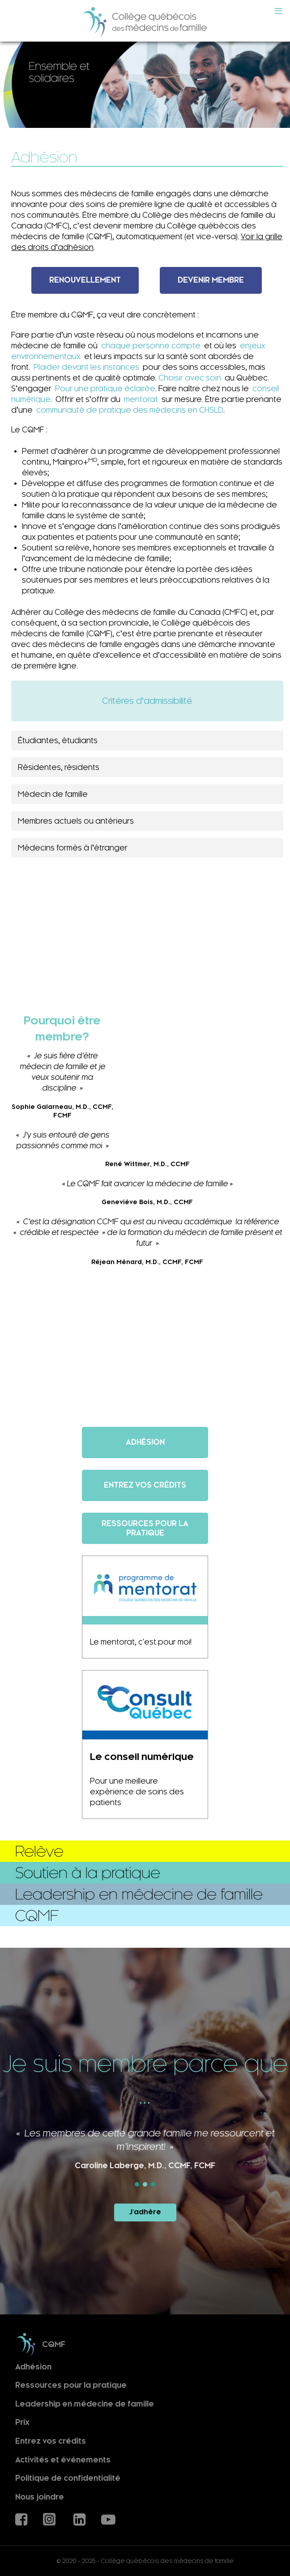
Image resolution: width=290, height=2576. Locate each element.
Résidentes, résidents (58, 767)
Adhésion (33, 2366)
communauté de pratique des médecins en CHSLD (129, 410)
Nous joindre (39, 2496)
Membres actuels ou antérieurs (76, 821)
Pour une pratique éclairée (105, 389)
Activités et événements (63, 2459)
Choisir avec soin (189, 378)
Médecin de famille (53, 794)
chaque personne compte (150, 346)
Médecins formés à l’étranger (73, 848)
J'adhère (145, 2212)
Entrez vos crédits (50, 2441)
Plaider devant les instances (86, 367)
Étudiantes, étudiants (58, 740)
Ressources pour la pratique (71, 2385)
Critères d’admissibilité (147, 701)
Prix (22, 2422)
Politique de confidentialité (67, 2478)
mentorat (141, 399)
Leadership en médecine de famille (84, 2404)
